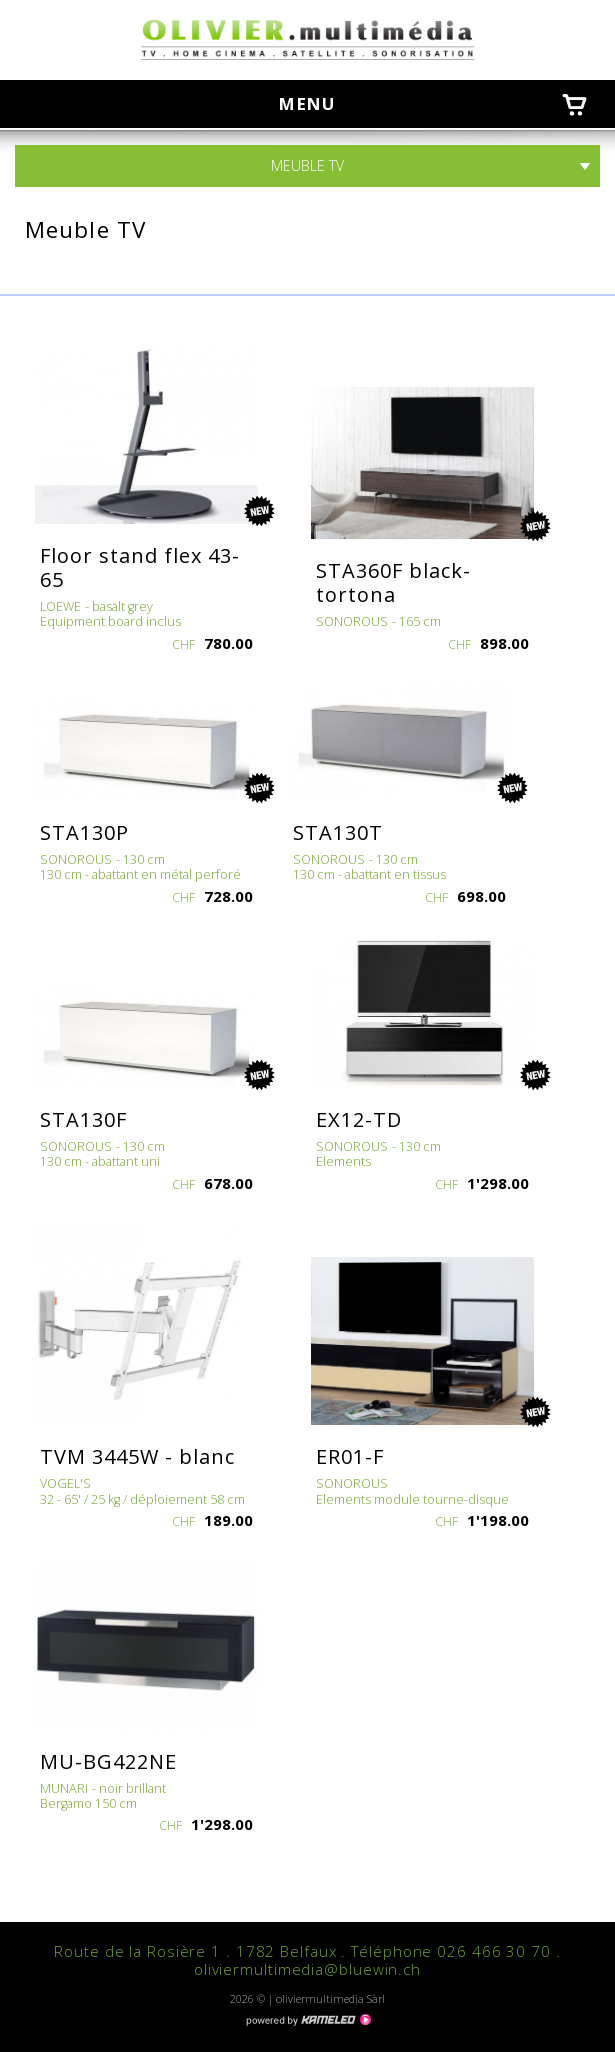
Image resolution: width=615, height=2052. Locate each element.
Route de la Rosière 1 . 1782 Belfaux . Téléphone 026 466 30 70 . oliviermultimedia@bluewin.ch (307, 1960)
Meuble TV (307, 166)
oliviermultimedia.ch (308, 40)
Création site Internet (308, 2020)
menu (316, 103)
